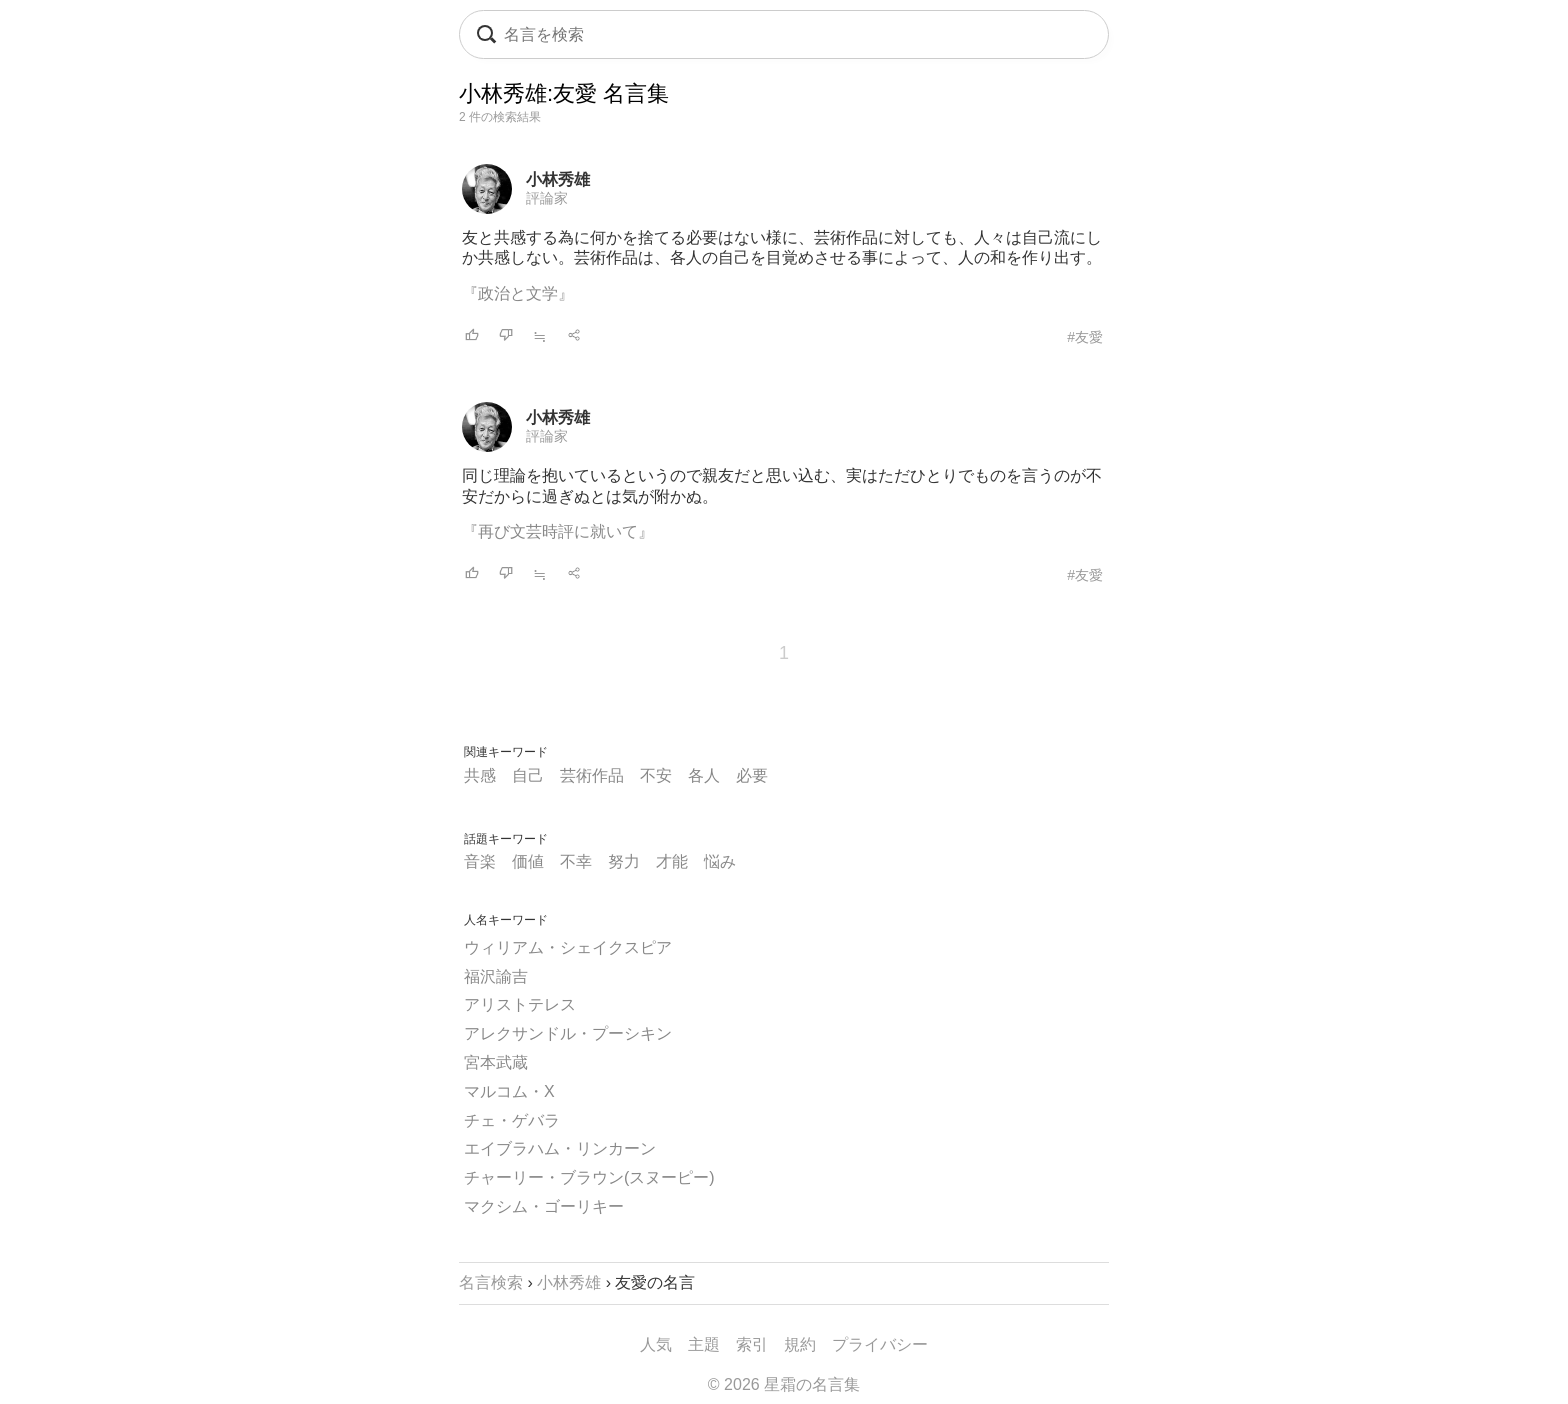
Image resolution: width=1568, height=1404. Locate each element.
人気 (656, 1344)
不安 (656, 775)
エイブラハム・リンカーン (560, 1148)
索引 (752, 1344)
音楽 (480, 861)
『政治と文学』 (518, 293)
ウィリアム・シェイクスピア (568, 947)
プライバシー (880, 1344)
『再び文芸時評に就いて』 (558, 531)
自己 (528, 775)
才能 (672, 861)
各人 (704, 775)
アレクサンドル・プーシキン (568, 1033)
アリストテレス (520, 1004)
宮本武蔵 (496, 1062)
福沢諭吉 (496, 976)
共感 (480, 775)
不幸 (576, 861)
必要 (752, 775)
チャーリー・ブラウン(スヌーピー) (589, 1177)
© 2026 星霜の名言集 (784, 1384)
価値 (528, 861)
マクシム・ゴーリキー (544, 1206)
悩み (720, 861)
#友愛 (1085, 337)
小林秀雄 (558, 179)
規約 (800, 1344)
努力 (624, 861)
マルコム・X (509, 1091)
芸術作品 (592, 775)
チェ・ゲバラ (512, 1120)
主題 (704, 1344)
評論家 (547, 198)
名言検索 (491, 1282)
